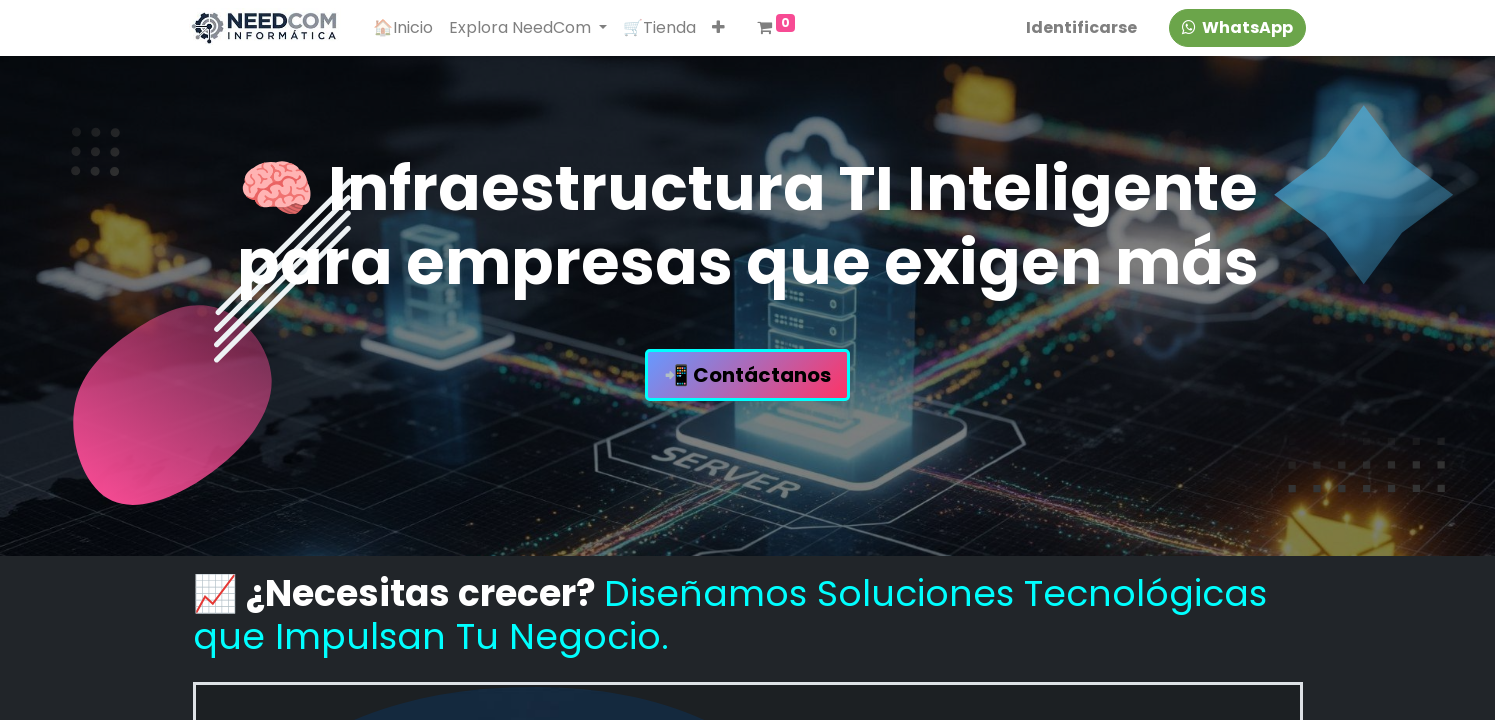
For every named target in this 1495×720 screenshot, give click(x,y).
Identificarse (1078, 27)
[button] (721, 28)
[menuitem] (406, 28)
